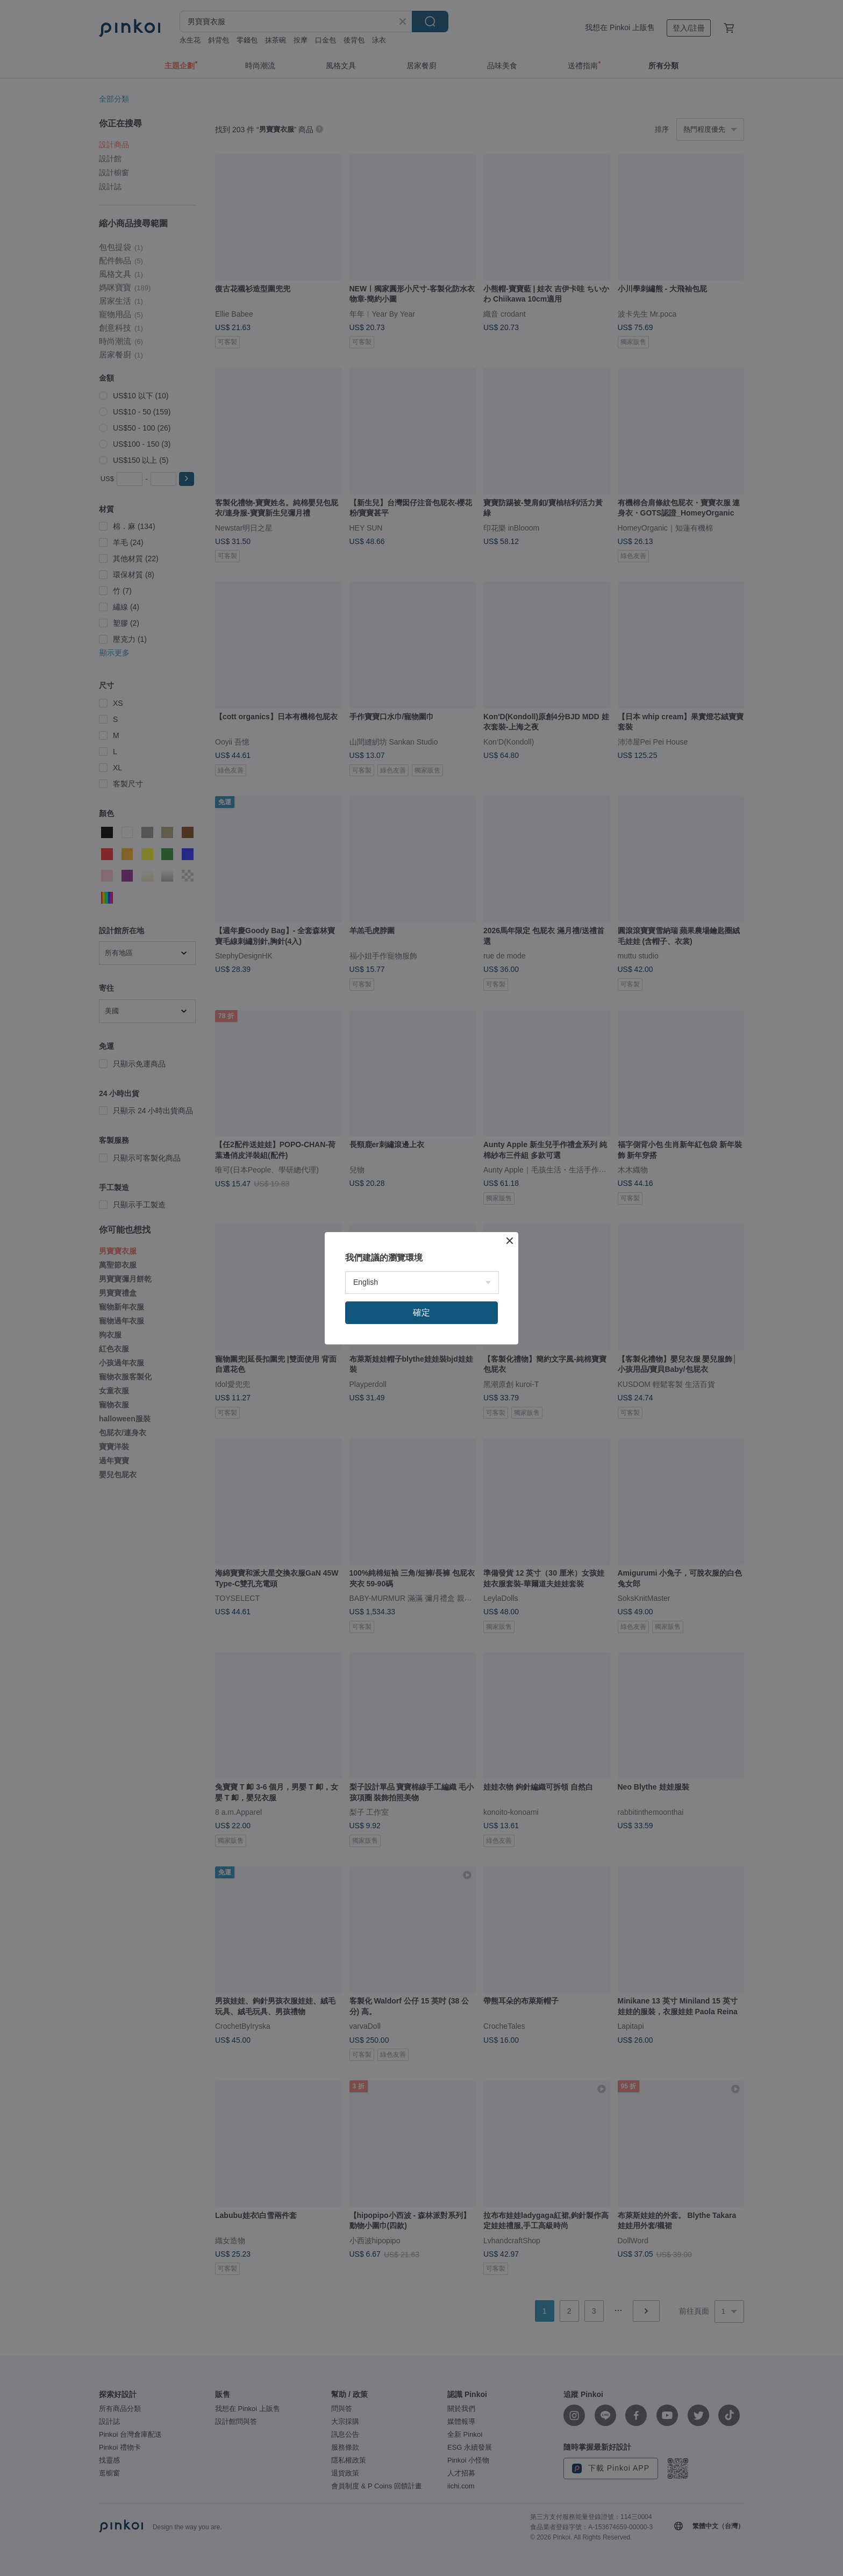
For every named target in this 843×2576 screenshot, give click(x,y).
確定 (421, 1312)
